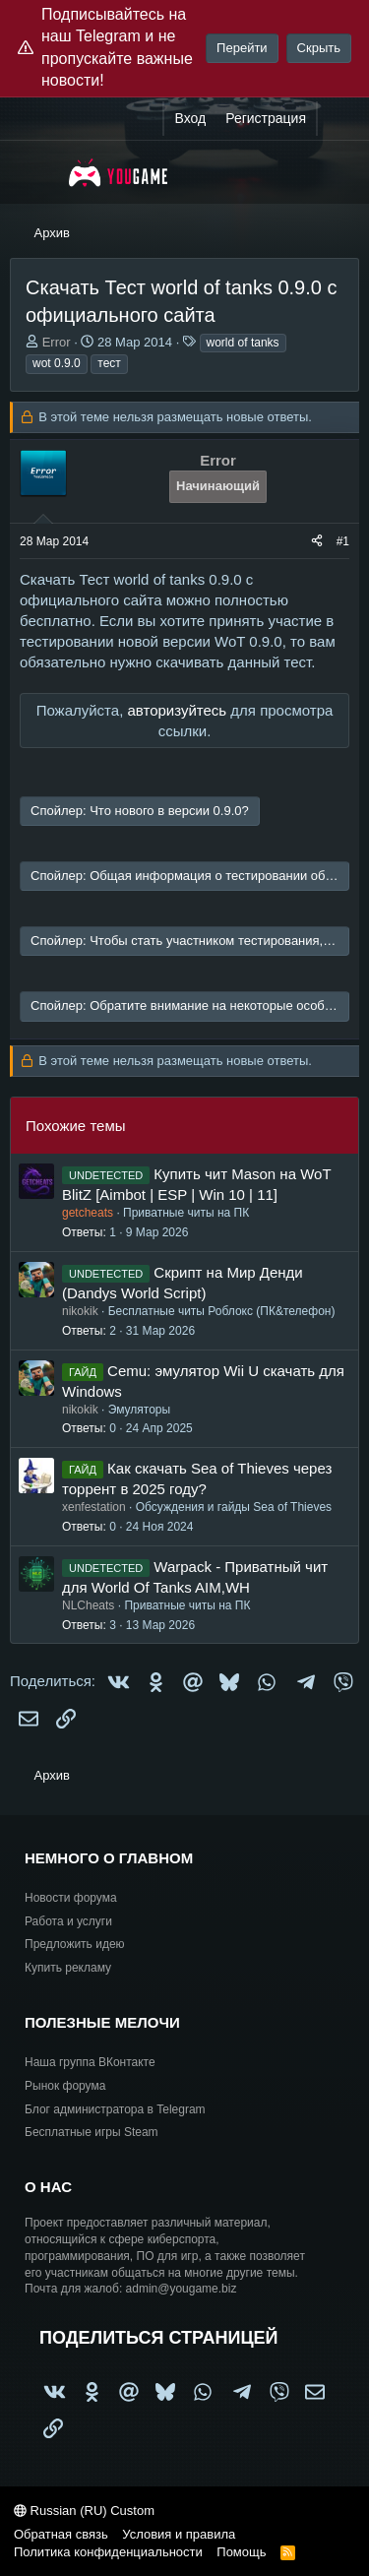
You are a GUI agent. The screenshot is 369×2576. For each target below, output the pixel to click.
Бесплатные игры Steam (91, 2132)
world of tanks (243, 342)
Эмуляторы (139, 1409)
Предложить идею (75, 1944)
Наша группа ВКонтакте (90, 2062)
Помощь (241, 2552)
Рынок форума (65, 2086)
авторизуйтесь (176, 710)
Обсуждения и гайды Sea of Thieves (234, 1507)
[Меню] (37, 172)
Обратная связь (61, 2534)
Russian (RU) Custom (84, 2510)
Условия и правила (178, 2534)
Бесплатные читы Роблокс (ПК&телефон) (222, 1311)
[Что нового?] (336, 119)
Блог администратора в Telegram (115, 2109)
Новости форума (71, 1898)
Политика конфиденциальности (108, 2552)
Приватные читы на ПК (186, 1213)
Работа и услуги (68, 1921)
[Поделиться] (317, 542)
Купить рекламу (68, 1968)
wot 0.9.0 (56, 363)
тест (109, 363)
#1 (343, 541)
